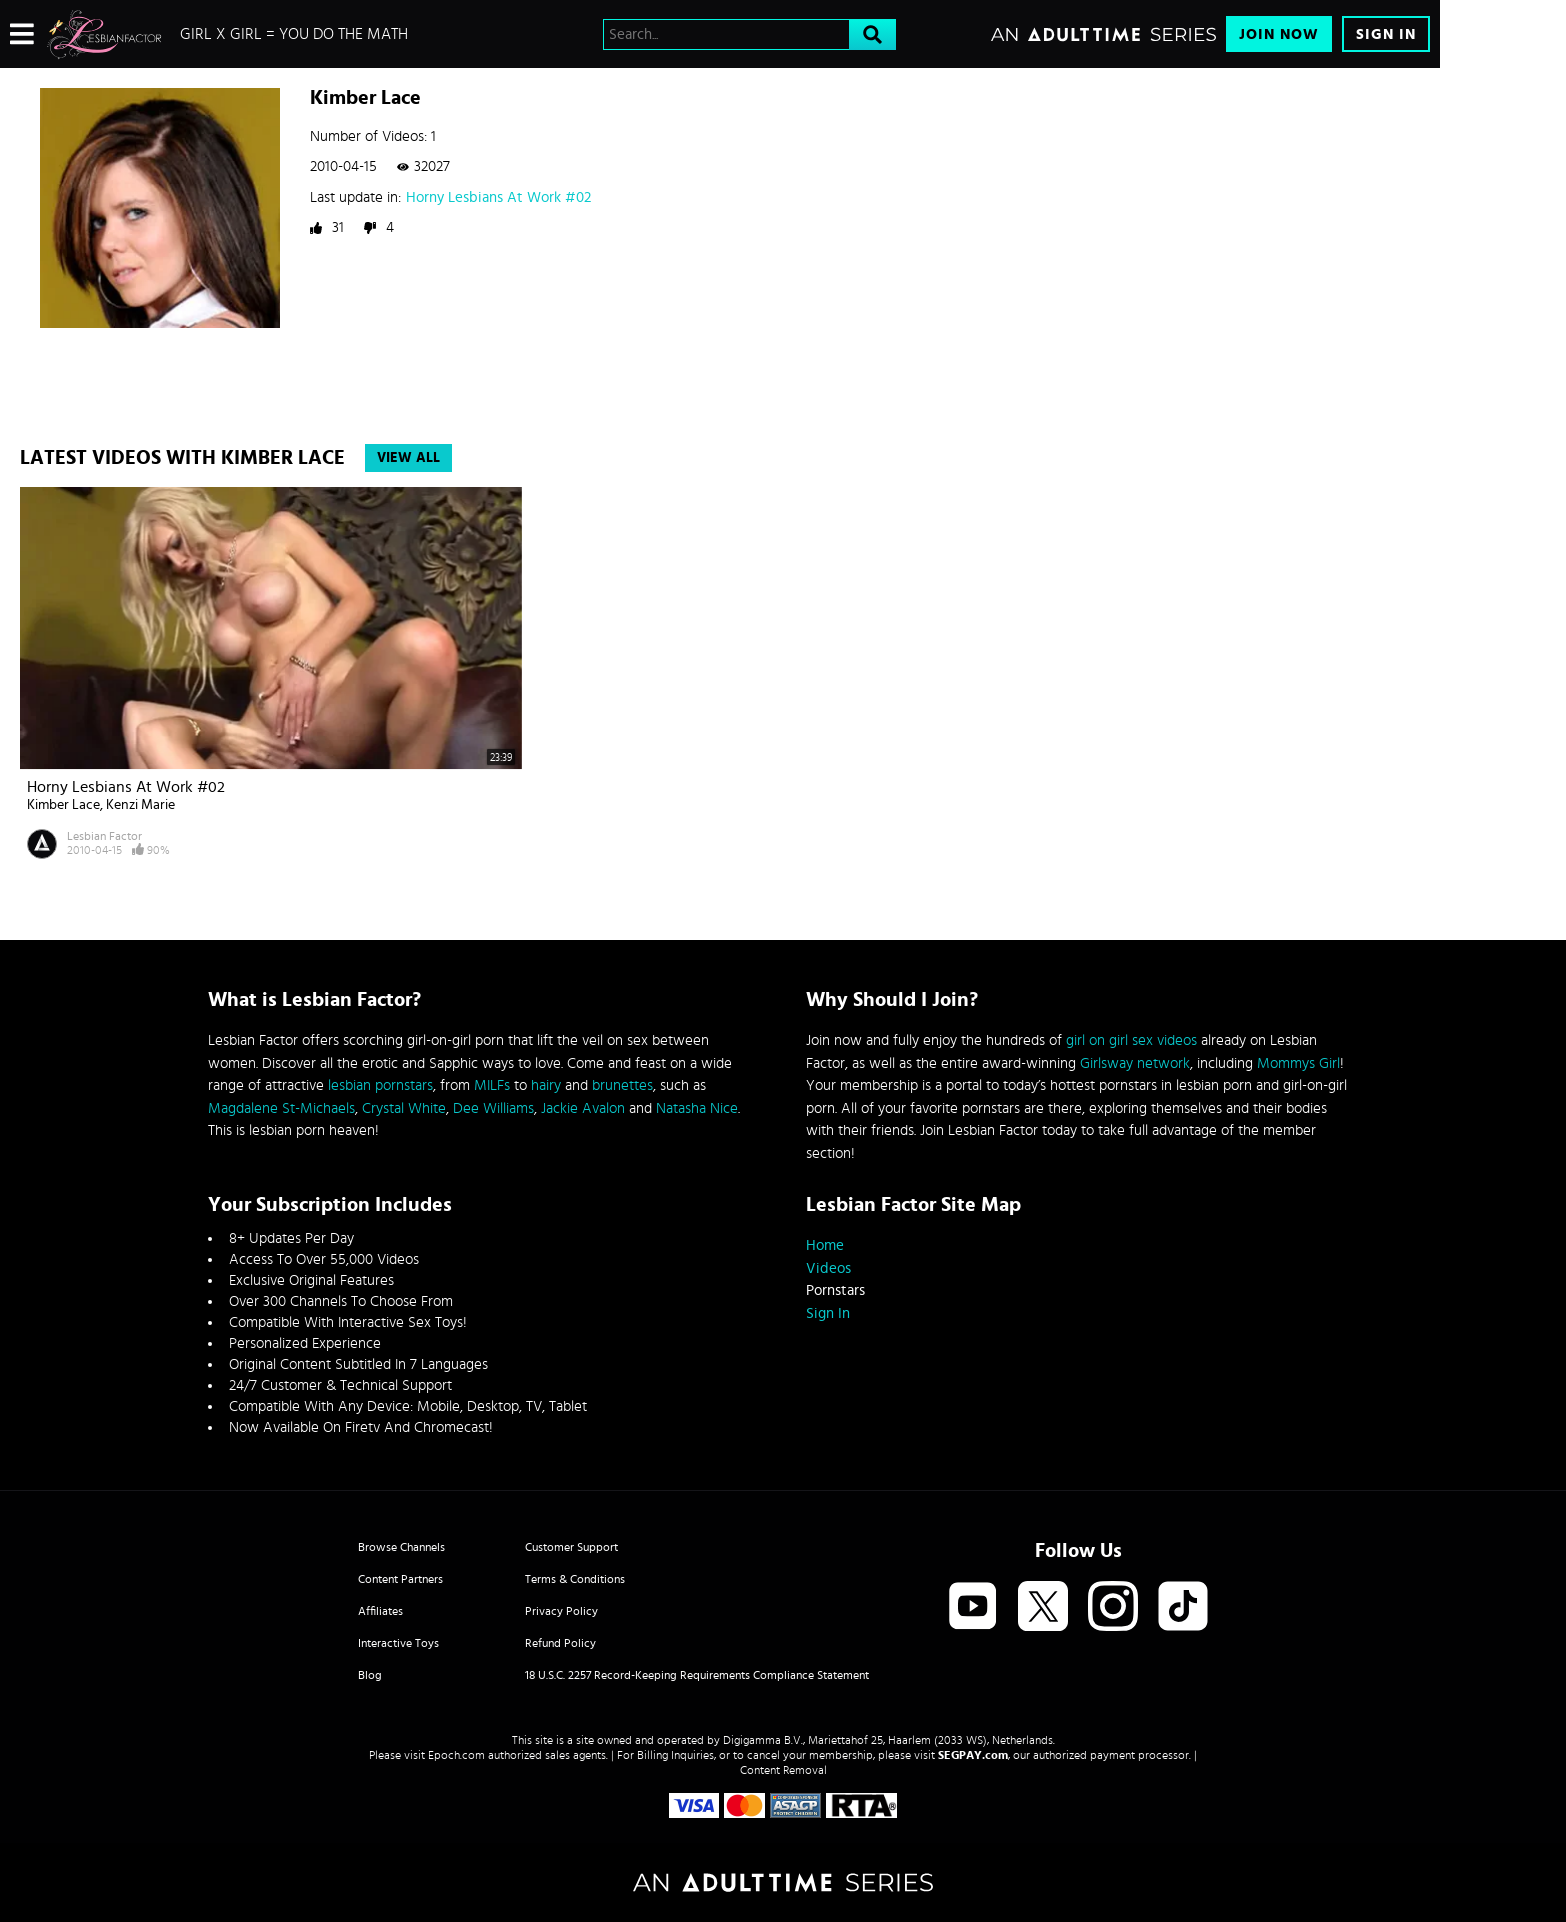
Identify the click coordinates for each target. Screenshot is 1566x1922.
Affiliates (380, 1611)
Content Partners (400, 1579)
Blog (370, 1675)
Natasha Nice (697, 1108)
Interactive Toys (398, 1643)
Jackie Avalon (583, 1108)
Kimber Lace (63, 805)
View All (408, 458)
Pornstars (835, 1290)
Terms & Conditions (575, 1579)
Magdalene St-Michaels (281, 1108)
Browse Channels (401, 1547)
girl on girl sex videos (1131, 1040)
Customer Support (571, 1547)
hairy (546, 1085)
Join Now (1279, 34)
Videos (828, 1268)
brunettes (622, 1085)
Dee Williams (493, 1108)
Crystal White (404, 1108)
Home (825, 1245)
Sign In (1386, 34)
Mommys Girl (1298, 1063)
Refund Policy (560, 1643)
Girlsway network (1135, 1063)
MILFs (492, 1085)
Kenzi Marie (140, 805)
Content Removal (783, 1770)
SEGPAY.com (973, 1755)
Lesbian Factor (104, 836)
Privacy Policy (561, 1611)
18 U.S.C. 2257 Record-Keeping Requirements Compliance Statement (697, 1675)
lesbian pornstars (380, 1085)
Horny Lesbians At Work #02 (498, 197)
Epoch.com (456, 1755)
